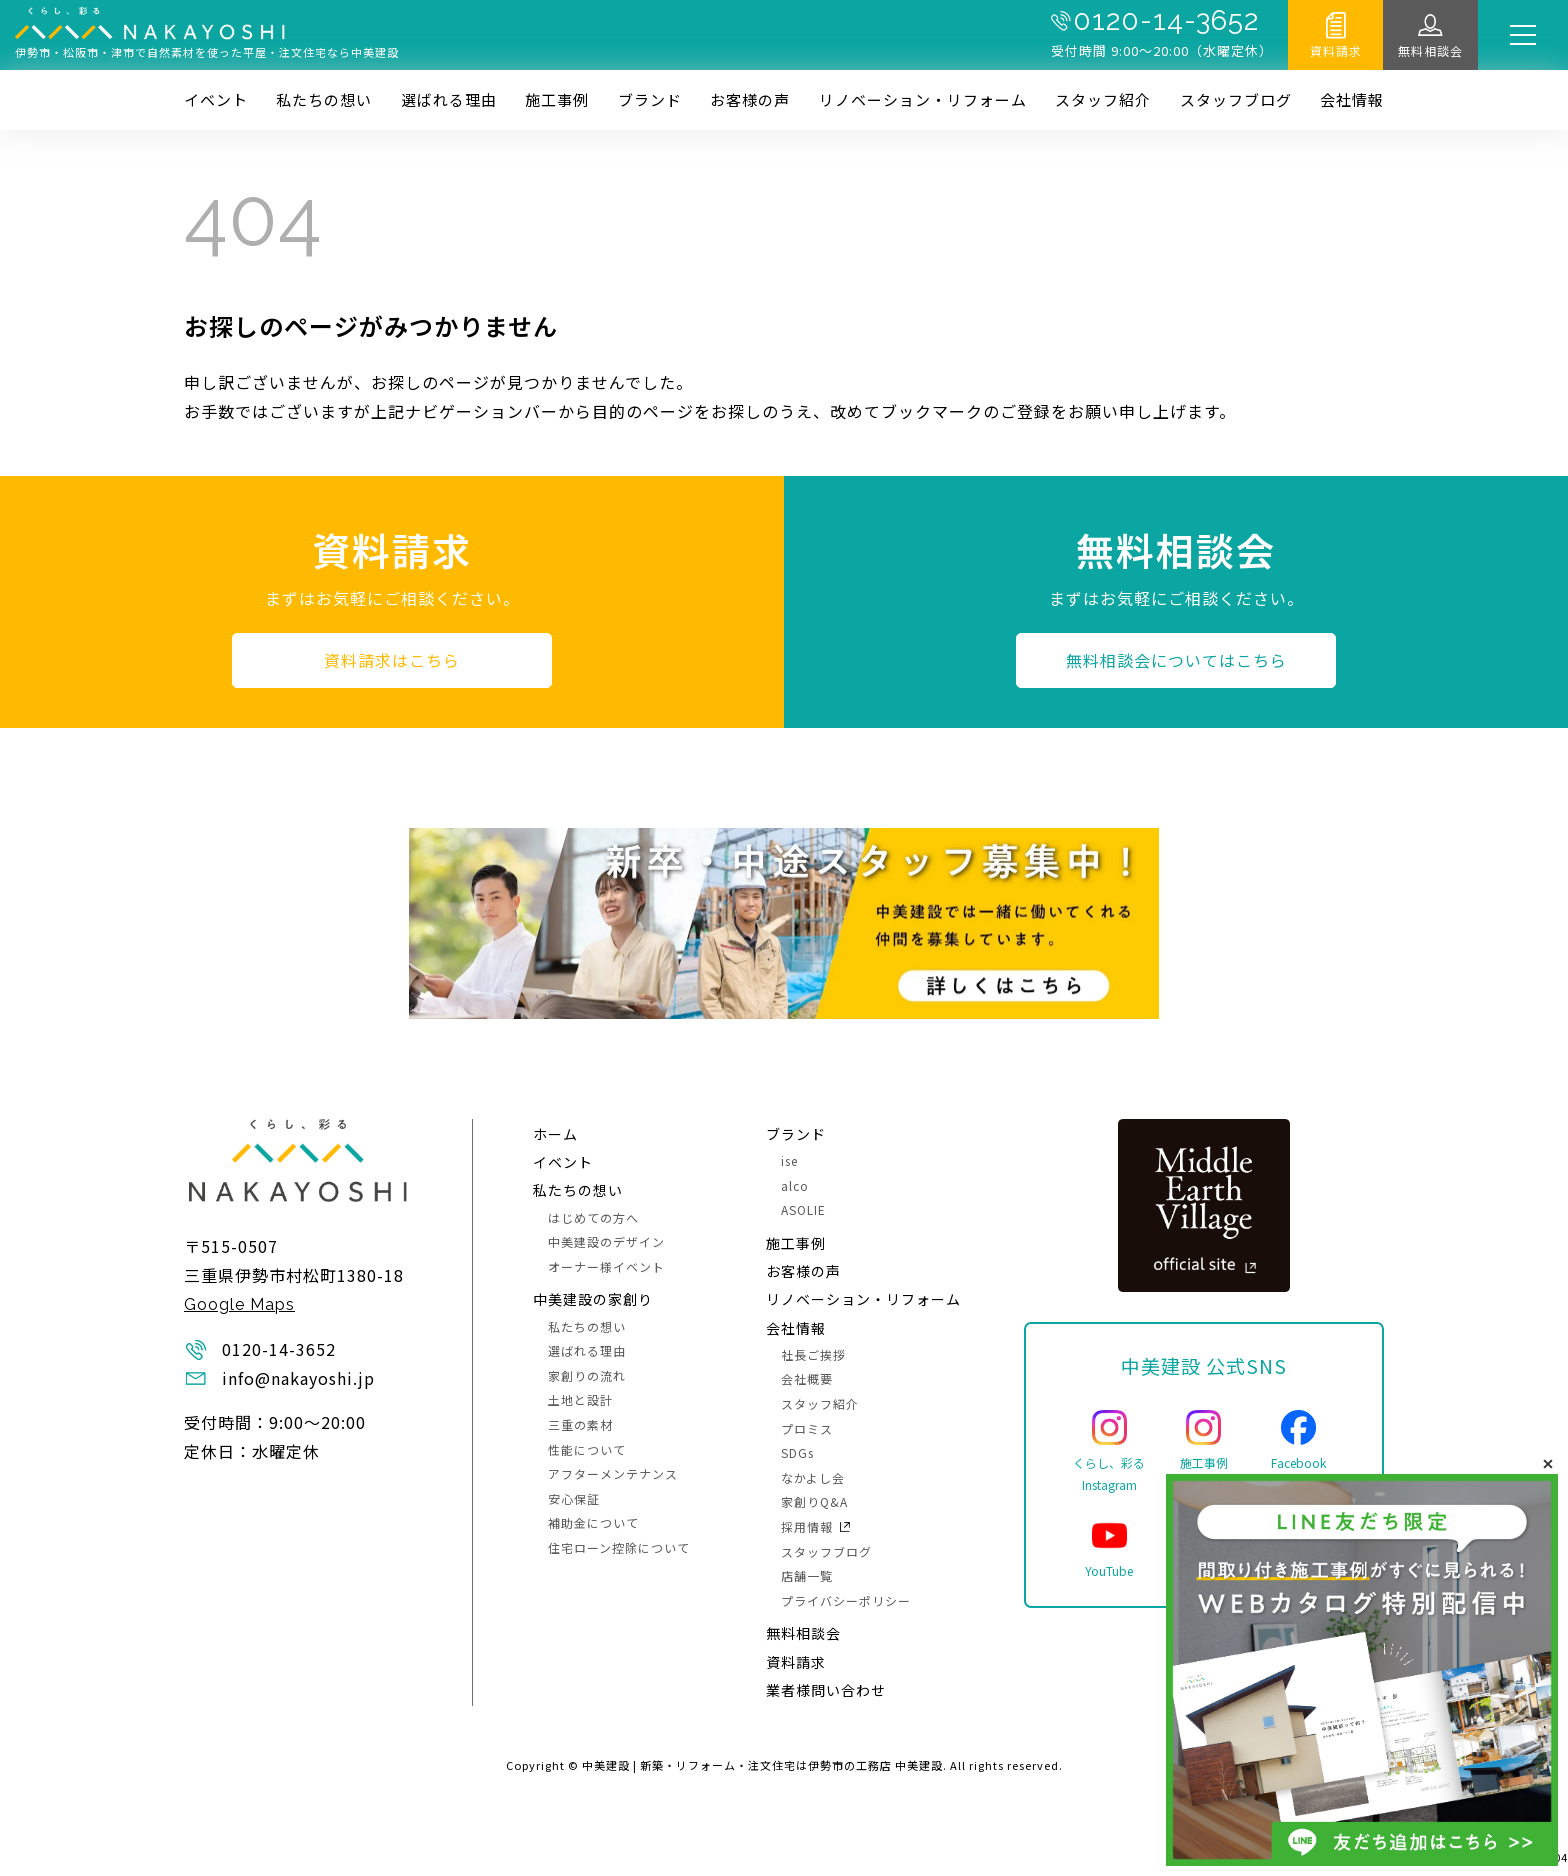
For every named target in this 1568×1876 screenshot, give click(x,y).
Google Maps (239, 1304)
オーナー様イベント (606, 1266)
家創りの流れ (587, 1375)
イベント (216, 99)
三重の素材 (580, 1424)
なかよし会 (813, 1477)
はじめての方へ (593, 1217)
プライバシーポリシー (846, 1600)
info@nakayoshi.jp (298, 1378)
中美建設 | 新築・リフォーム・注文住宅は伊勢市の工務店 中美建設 (762, 1765)
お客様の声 (750, 99)
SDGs (797, 1452)
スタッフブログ (1236, 99)
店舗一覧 (807, 1575)
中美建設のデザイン (606, 1241)
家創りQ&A (814, 1501)
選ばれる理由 (449, 99)
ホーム (555, 1134)
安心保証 (574, 1498)
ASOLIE (803, 1209)
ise (789, 1160)
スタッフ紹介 (1103, 99)
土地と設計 (580, 1399)
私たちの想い (324, 99)
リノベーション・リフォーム (923, 99)
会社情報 (1352, 99)
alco (795, 1185)
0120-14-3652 (1166, 21)
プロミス (807, 1428)
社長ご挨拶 (813, 1354)
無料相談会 (1430, 50)
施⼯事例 (557, 99)
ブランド (650, 99)
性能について (587, 1449)
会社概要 (807, 1378)
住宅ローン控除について (619, 1547)
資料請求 (1336, 50)
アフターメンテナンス (613, 1473)
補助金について (593, 1522)
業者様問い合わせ (826, 1690)
